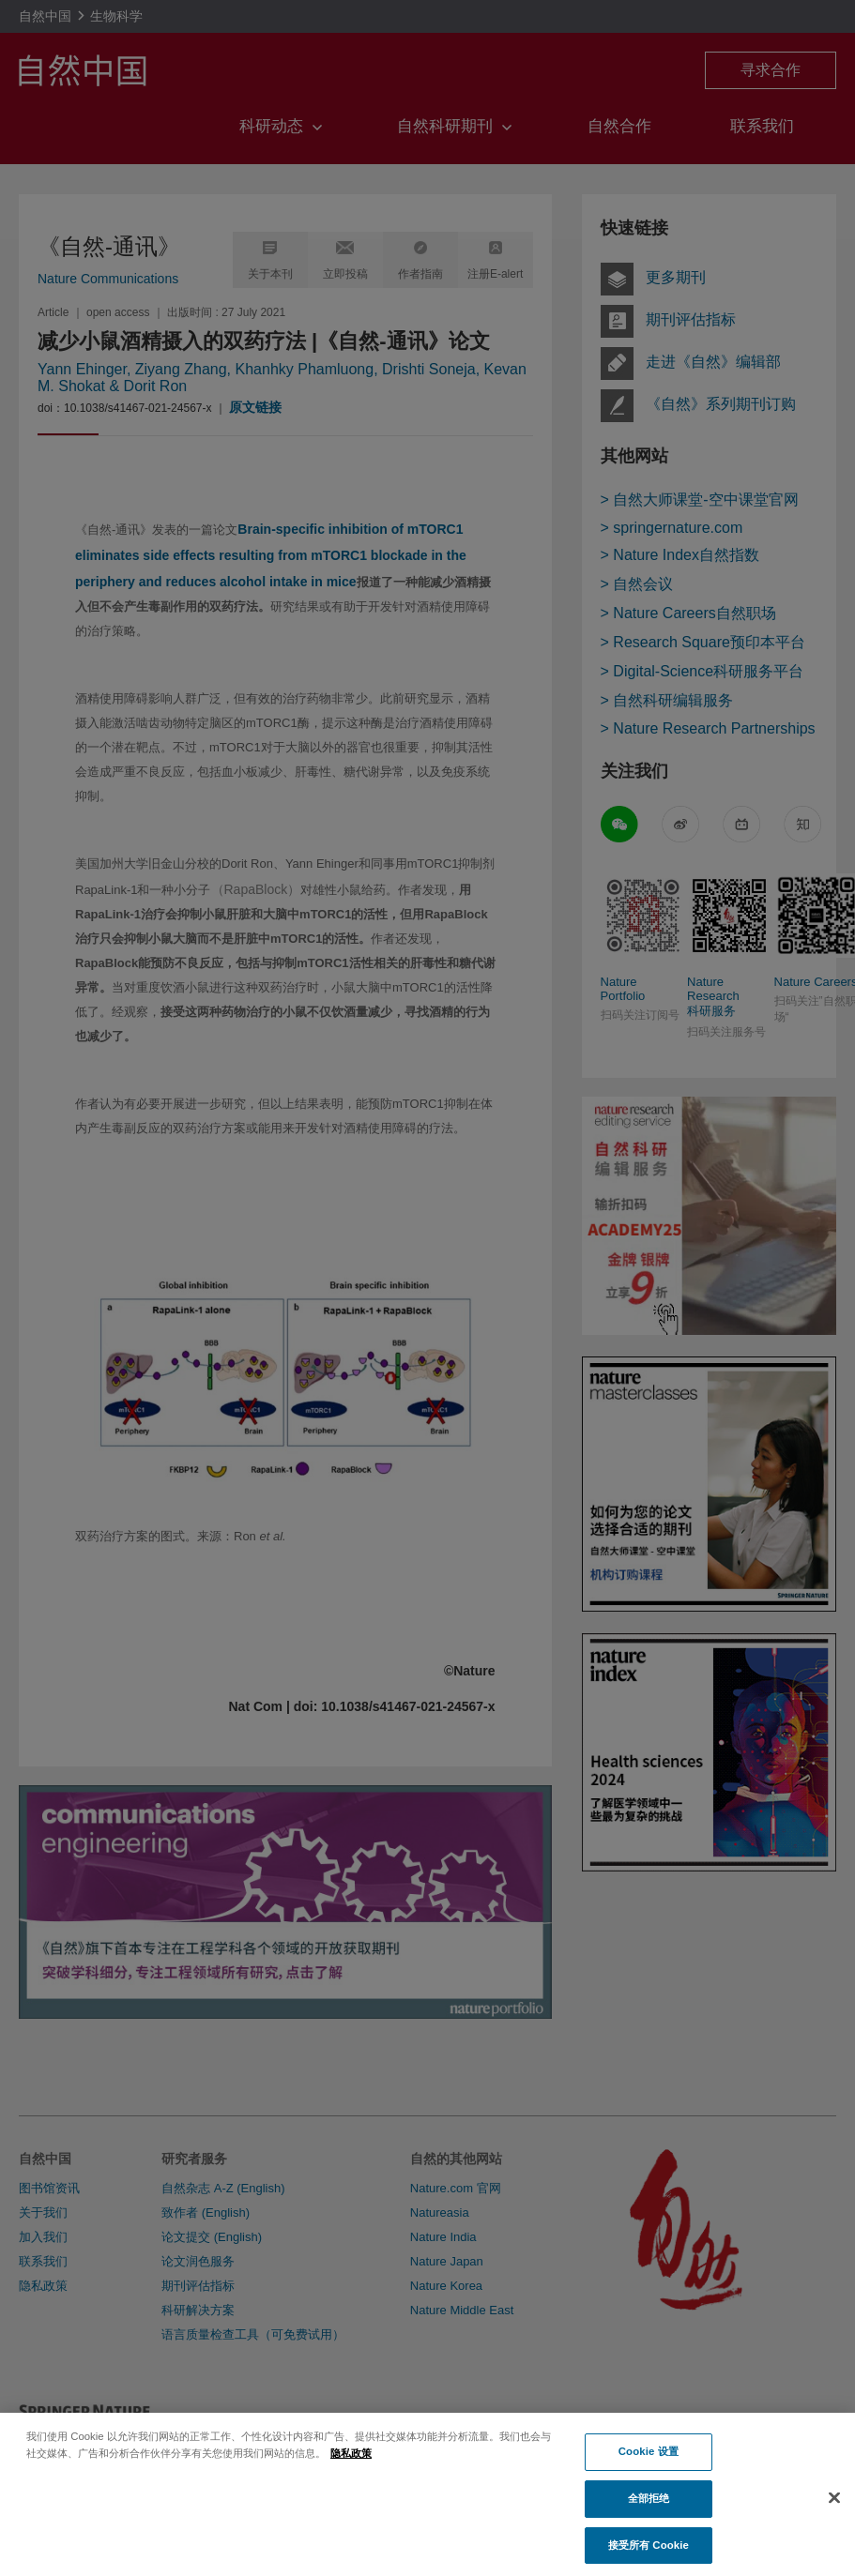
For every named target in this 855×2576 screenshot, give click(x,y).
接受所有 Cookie (648, 2556)
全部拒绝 (648, 2509)
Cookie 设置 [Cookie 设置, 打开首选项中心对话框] (648, 2463)
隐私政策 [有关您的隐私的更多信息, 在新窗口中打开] (351, 2464)
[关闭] (834, 2510)
